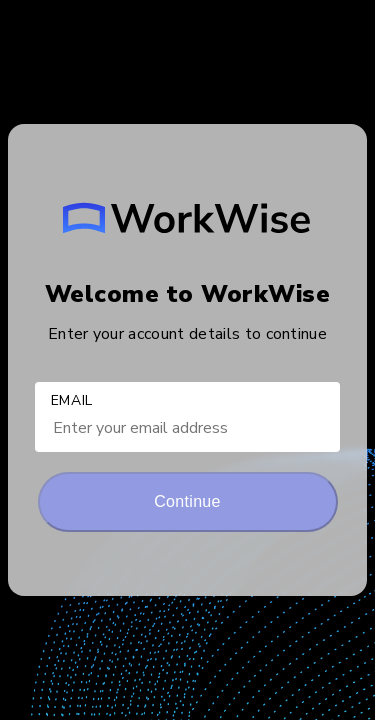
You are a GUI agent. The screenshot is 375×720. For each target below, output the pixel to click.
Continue (187, 501)
